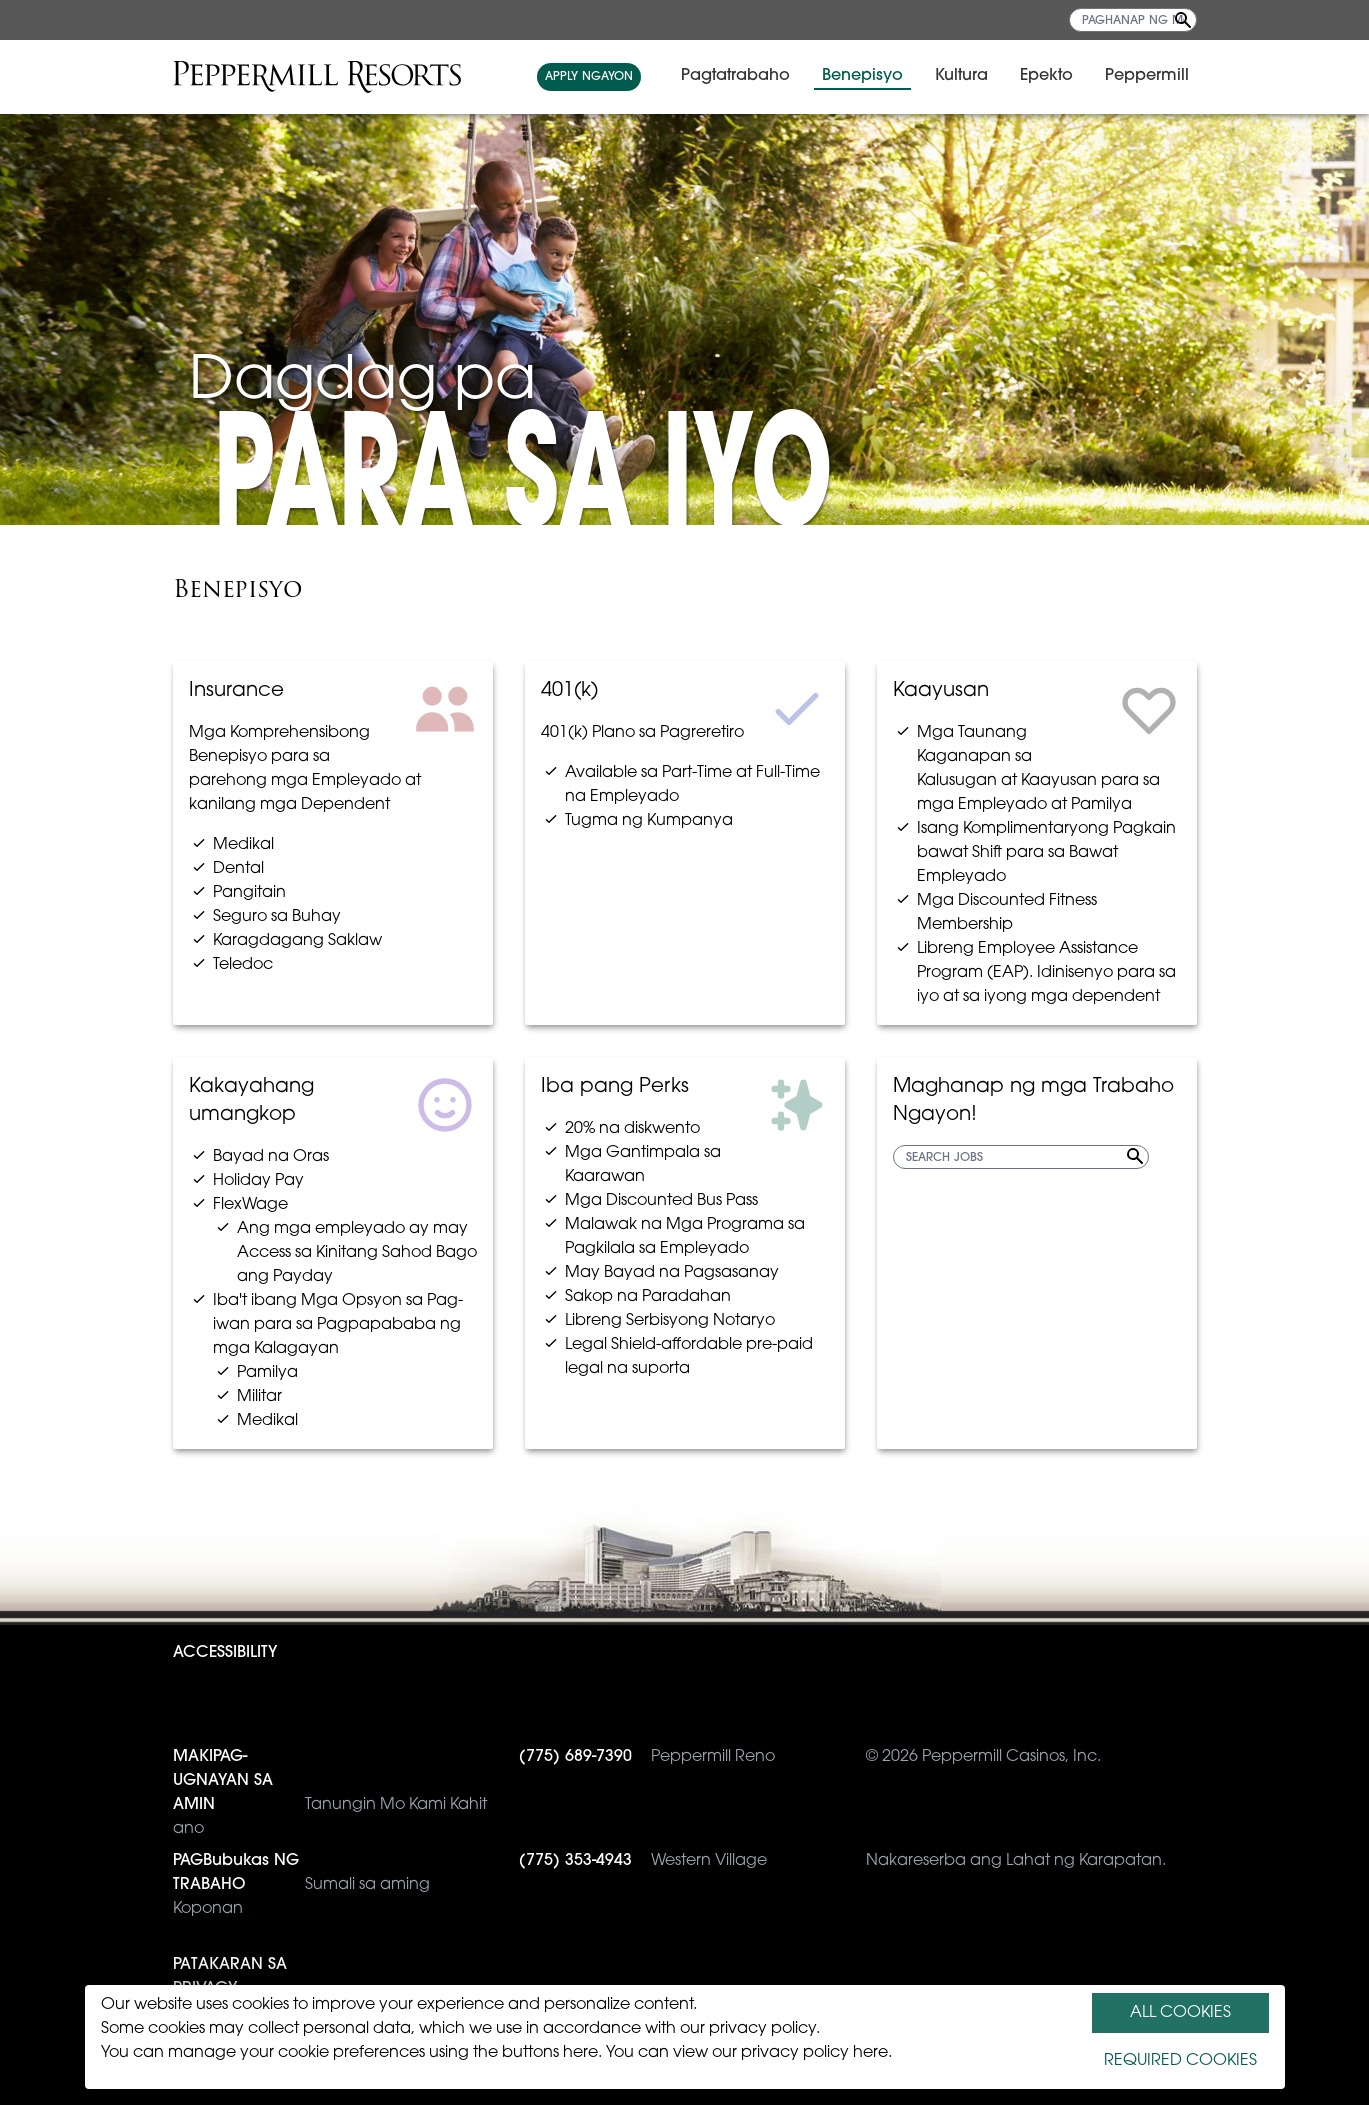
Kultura (961, 76)
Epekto (1046, 76)
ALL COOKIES (1180, 2013)
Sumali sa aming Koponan (301, 1883)
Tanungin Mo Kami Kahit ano (330, 1791)
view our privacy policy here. (782, 2053)
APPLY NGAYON (589, 77)
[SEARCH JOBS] (1021, 1157)
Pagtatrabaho (735, 76)
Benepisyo (862, 76)
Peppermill (1147, 76)
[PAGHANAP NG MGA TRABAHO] (1133, 20)
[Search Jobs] (1183, 20)
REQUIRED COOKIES (1180, 2061)
